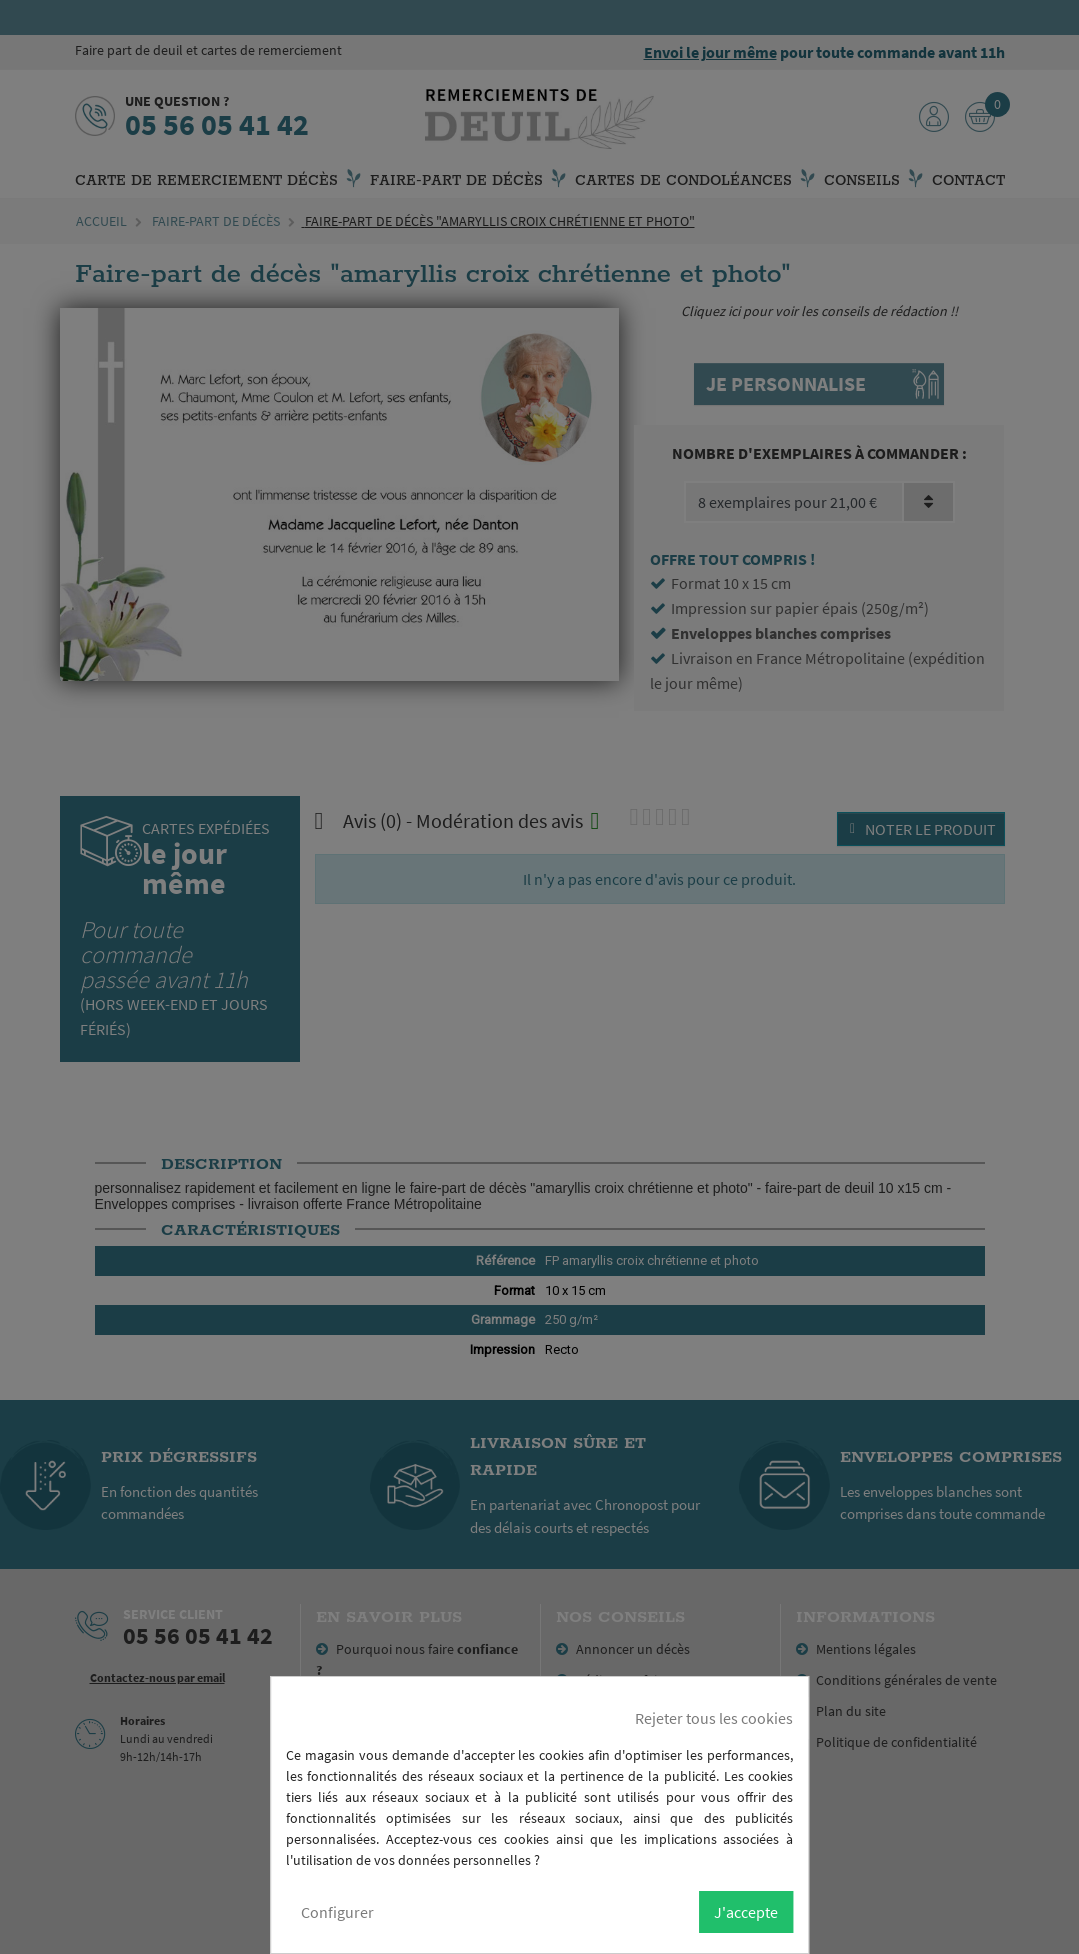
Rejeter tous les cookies (714, 1718)
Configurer (337, 1912)
